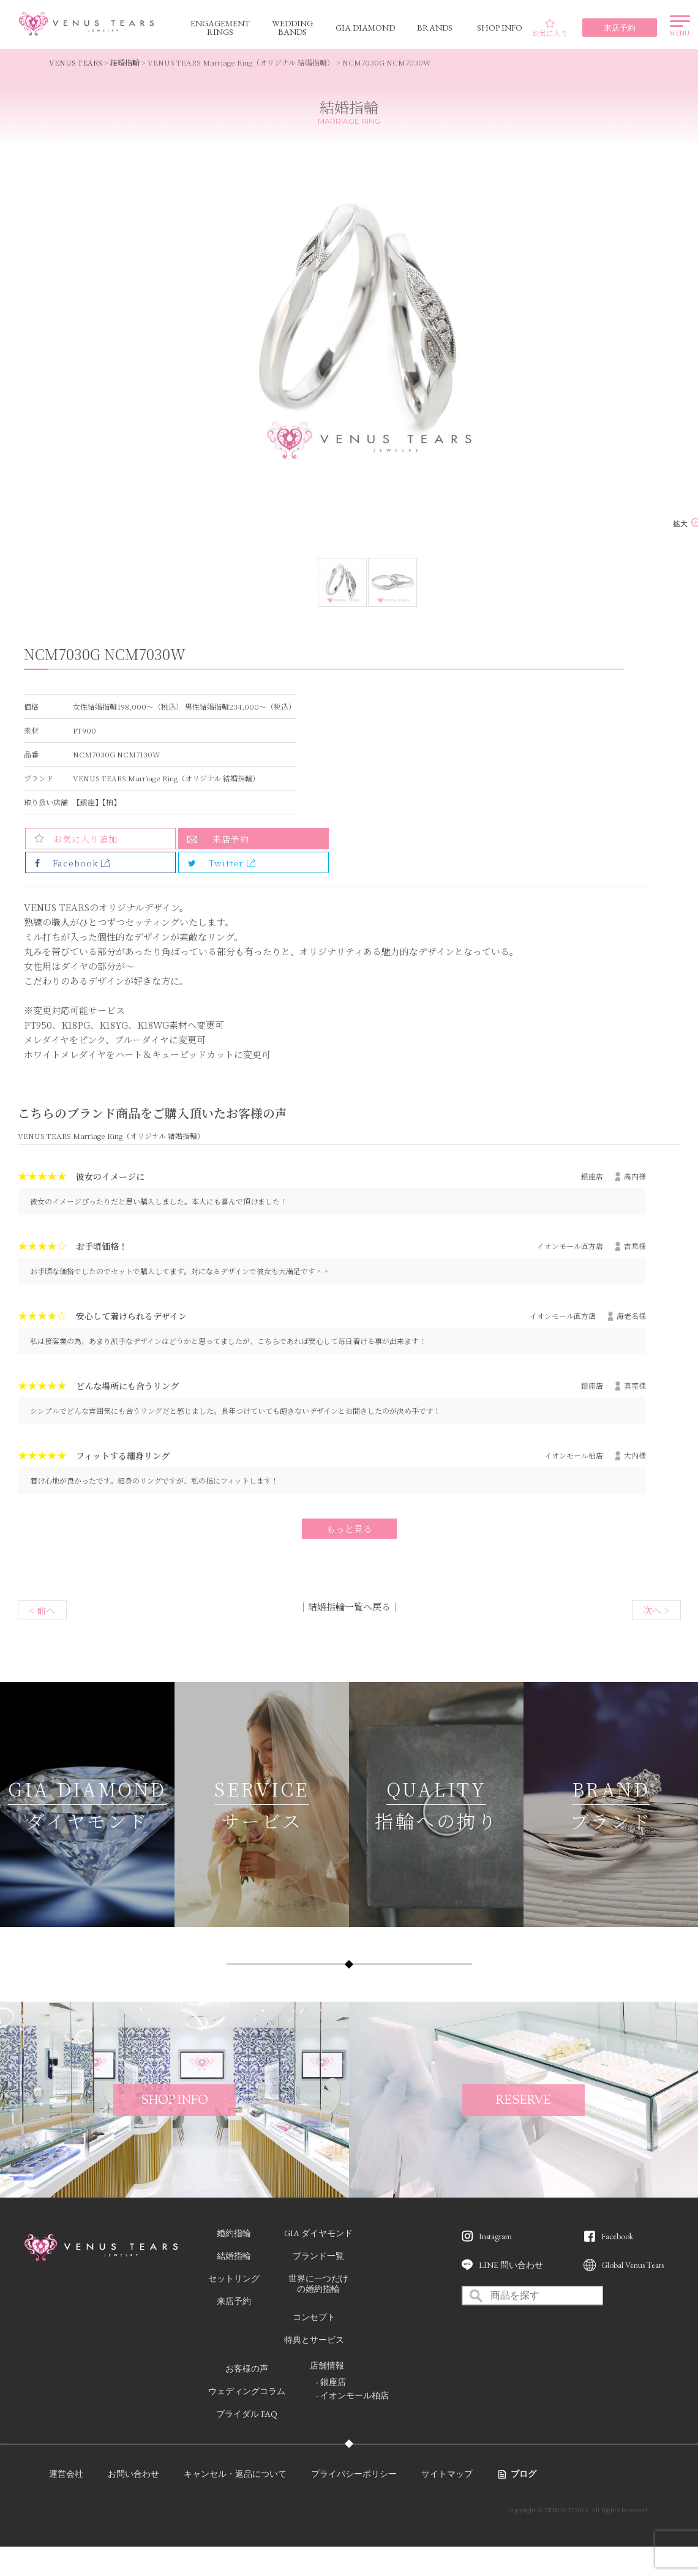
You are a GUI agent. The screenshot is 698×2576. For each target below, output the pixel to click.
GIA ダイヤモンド (318, 2233)
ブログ (523, 2473)
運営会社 (66, 2473)
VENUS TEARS (75, 62)
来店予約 (230, 839)
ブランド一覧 (318, 2255)
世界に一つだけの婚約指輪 (318, 2283)
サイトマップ (447, 2473)
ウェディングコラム (246, 2391)
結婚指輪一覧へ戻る (349, 1606)
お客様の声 (246, 2368)
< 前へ (42, 1610)
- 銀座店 (331, 2381)
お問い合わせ (133, 2473)
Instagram (495, 2236)
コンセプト (314, 2317)
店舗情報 (327, 2365)
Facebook (617, 2236)
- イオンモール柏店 (352, 2395)
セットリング (234, 2278)
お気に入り (549, 28)
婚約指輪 (234, 2233)
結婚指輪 (125, 62)
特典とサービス (314, 2339)
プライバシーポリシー (354, 2473)
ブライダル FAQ (246, 2413)
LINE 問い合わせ (511, 2264)
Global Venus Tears (632, 2264)
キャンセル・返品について (235, 2473)
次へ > (656, 1610)
